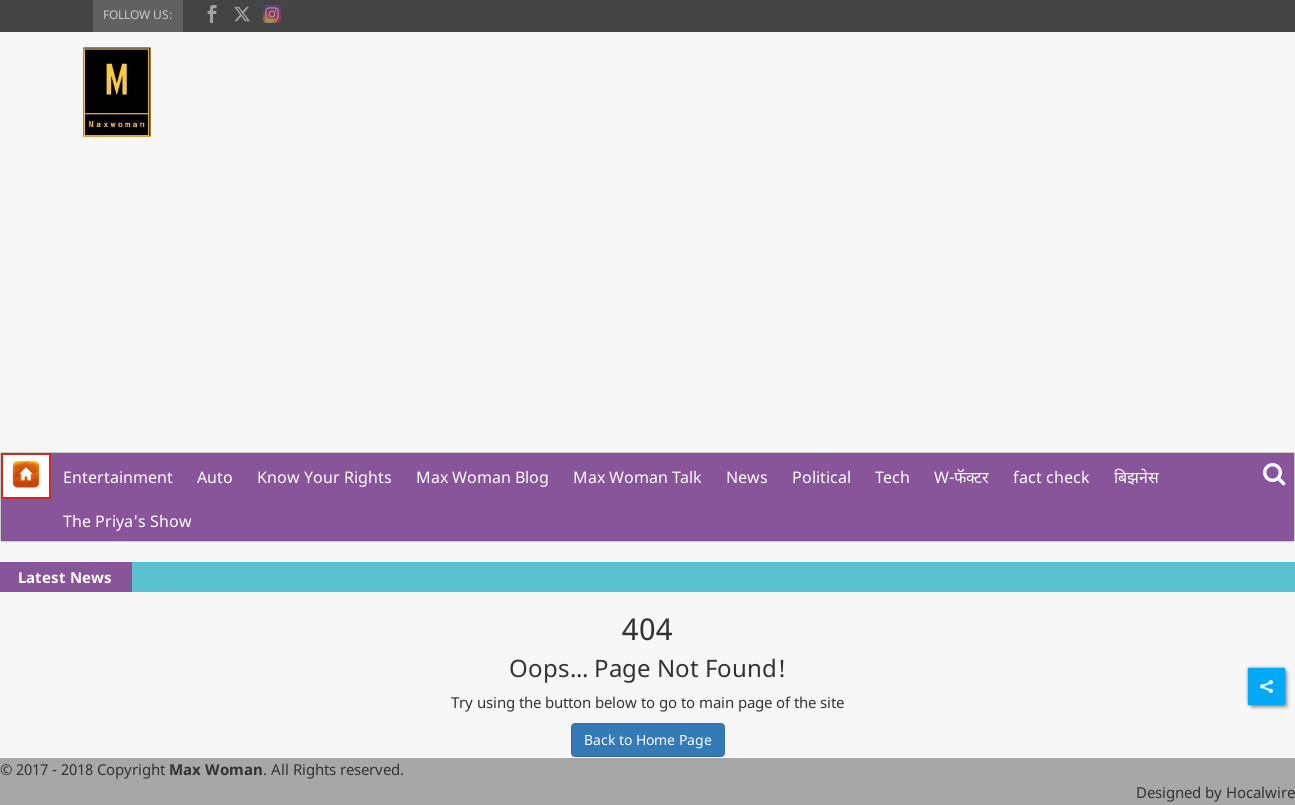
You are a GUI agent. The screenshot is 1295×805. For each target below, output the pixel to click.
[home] (26, 476)
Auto (215, 477)
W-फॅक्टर (961, 477)
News (747, 477)
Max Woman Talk (637, 477)
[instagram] (272, 12)
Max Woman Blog (482, 477)
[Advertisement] (648, 302)
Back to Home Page (648, 739)
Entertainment (118, 477)
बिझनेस (1136, 477)
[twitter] (242, 12)
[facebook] (212, 12)
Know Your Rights (324, 477)
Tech (892, 477)
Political (821, 477)
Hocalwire (1260, 792)
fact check (1051, 477)
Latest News (65, 577)
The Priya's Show (127, 521)
